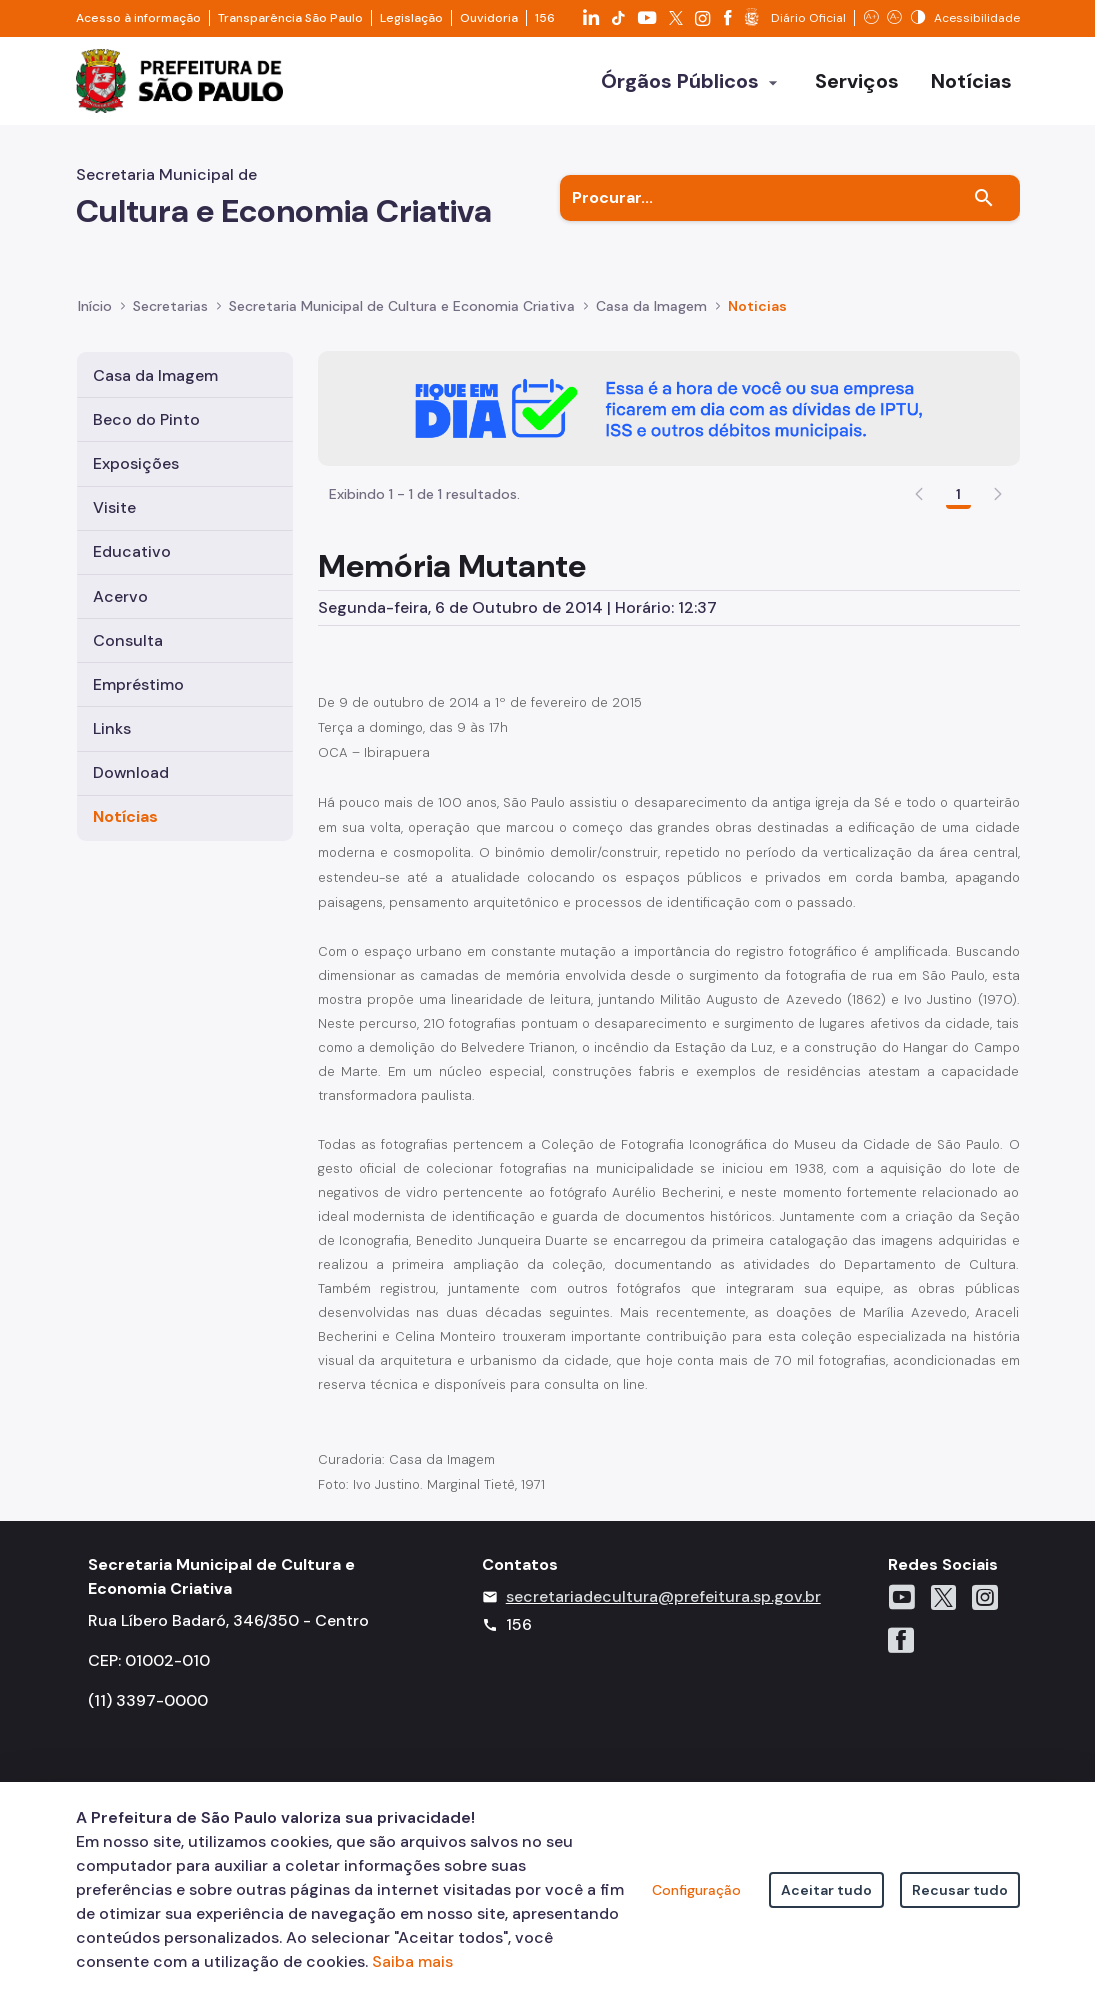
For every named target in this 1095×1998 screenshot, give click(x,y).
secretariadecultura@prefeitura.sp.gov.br (663, 1596)
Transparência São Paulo (290, 18)
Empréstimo (138, 684)
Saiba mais (412, 1961)
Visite (114, 507)
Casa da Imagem (155, 375)
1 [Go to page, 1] (958, 494)
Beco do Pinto (146, 419)
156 (545, 18)
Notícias (125, 816)
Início (95, 306)
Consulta (128, 640)
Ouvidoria (489, 18)
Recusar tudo (960, 1890)
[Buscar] (984, 198)
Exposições (136, 463)
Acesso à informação (138, 18)
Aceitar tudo (826, 1890)
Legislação (411, 18)
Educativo (132, 551)
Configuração (696, 1890)
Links (112, 728)
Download (131, 772)
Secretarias (170, 306)
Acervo (120, 596)
